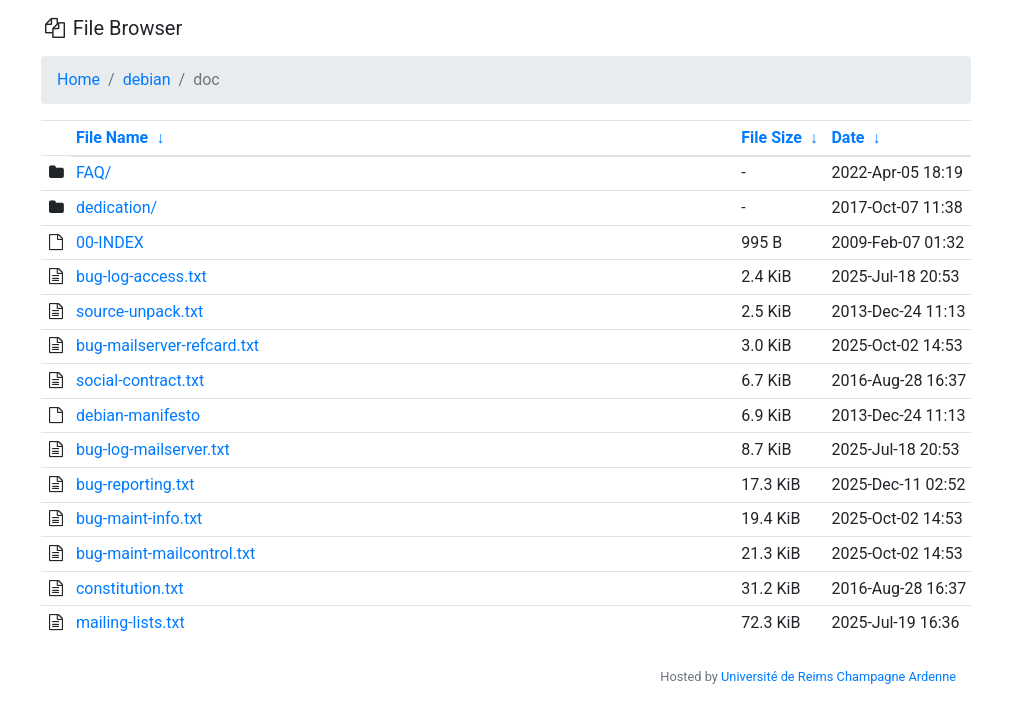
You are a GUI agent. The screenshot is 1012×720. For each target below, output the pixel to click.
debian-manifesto (138, 415)
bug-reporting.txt (135, 484)
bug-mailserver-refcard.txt (167, 345)
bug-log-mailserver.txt (153, 449)
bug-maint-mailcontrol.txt (165, 553)
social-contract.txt (140, 380)
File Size (771, 137)
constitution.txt (129, 588)
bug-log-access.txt (141, 276)
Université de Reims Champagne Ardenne (838, 676)
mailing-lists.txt (130, 622)
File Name (112, 137)
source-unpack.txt (139, 311)
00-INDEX (110, 242)
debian (147, 79)
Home (78, 79)
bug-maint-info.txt (139, 518)
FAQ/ (93, 172)
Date (847, 137)
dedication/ (116, 207)
